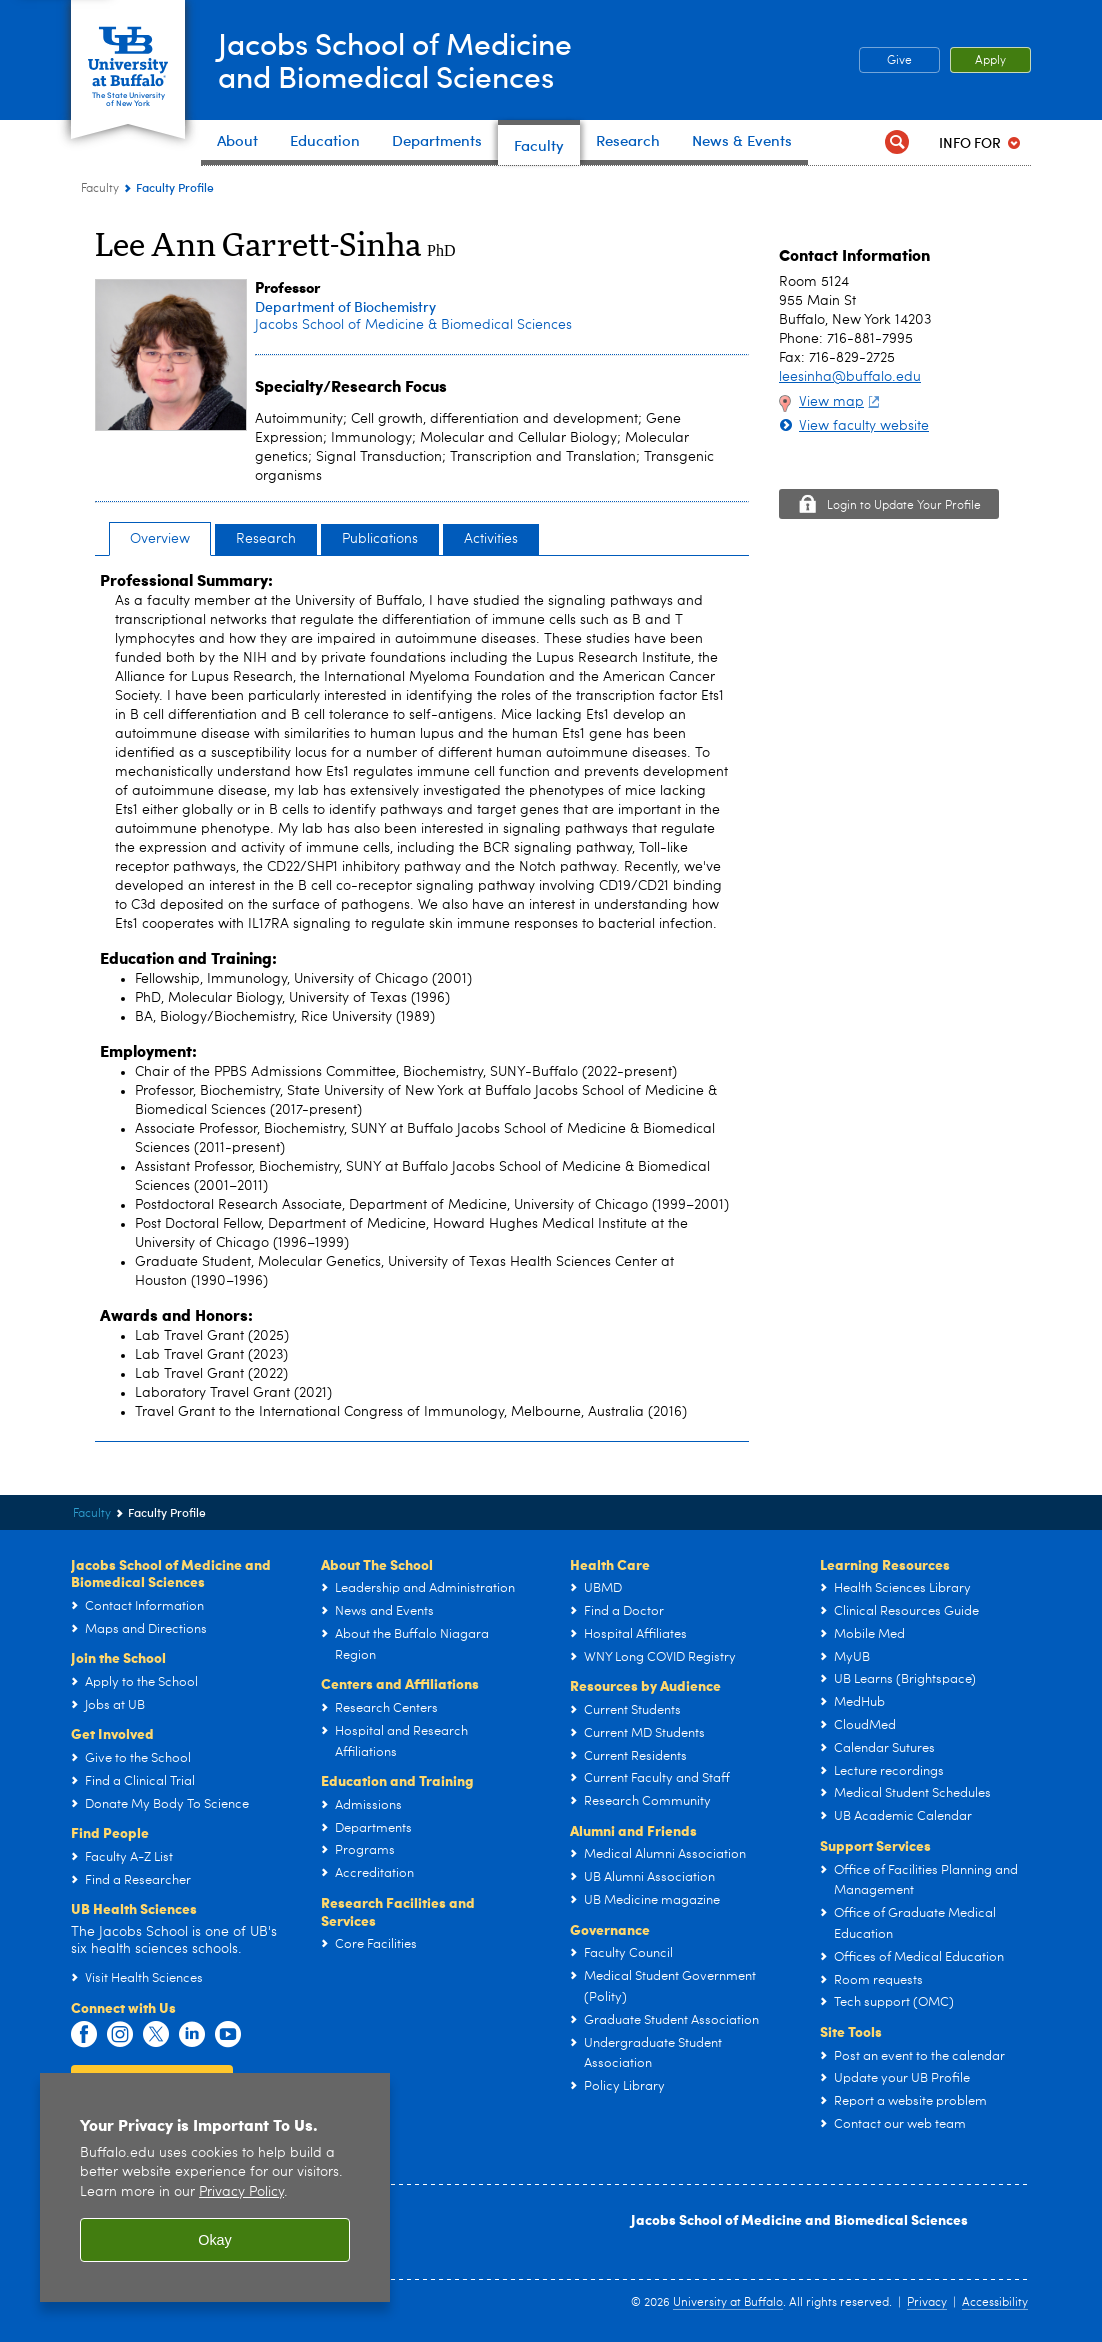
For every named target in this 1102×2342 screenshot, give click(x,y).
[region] (215, 2187)
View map (841, 402)
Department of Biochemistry (345, 306)
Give (899, 61)
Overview (160, 539)
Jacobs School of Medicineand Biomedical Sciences (395, 59)
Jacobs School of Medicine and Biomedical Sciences (799, 2219)
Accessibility (995, 2303)
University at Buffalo (728, 2303)
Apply (990, 61)
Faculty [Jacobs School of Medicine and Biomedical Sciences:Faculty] (100, 189)
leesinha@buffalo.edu (850, 377)
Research (266, 539)
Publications (380, 539)
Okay (215, 2240)
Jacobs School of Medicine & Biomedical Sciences (413, 325)
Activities (491, 539)
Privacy (927, 2303)
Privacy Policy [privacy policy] (241, 2192)
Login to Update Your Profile (904, 506)
